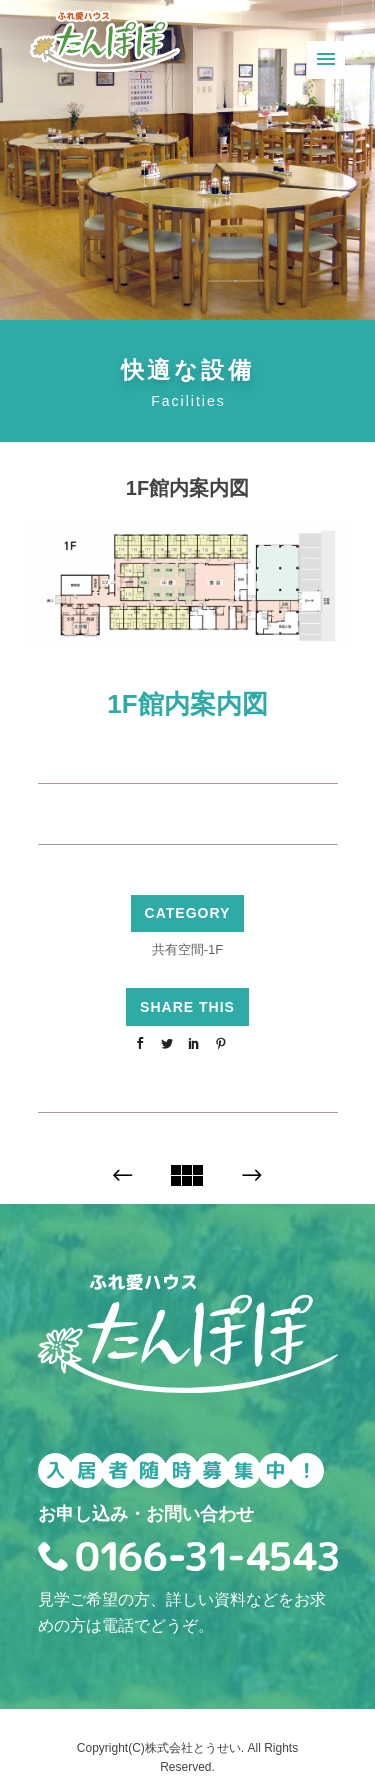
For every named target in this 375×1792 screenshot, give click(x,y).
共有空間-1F (188, 949)
